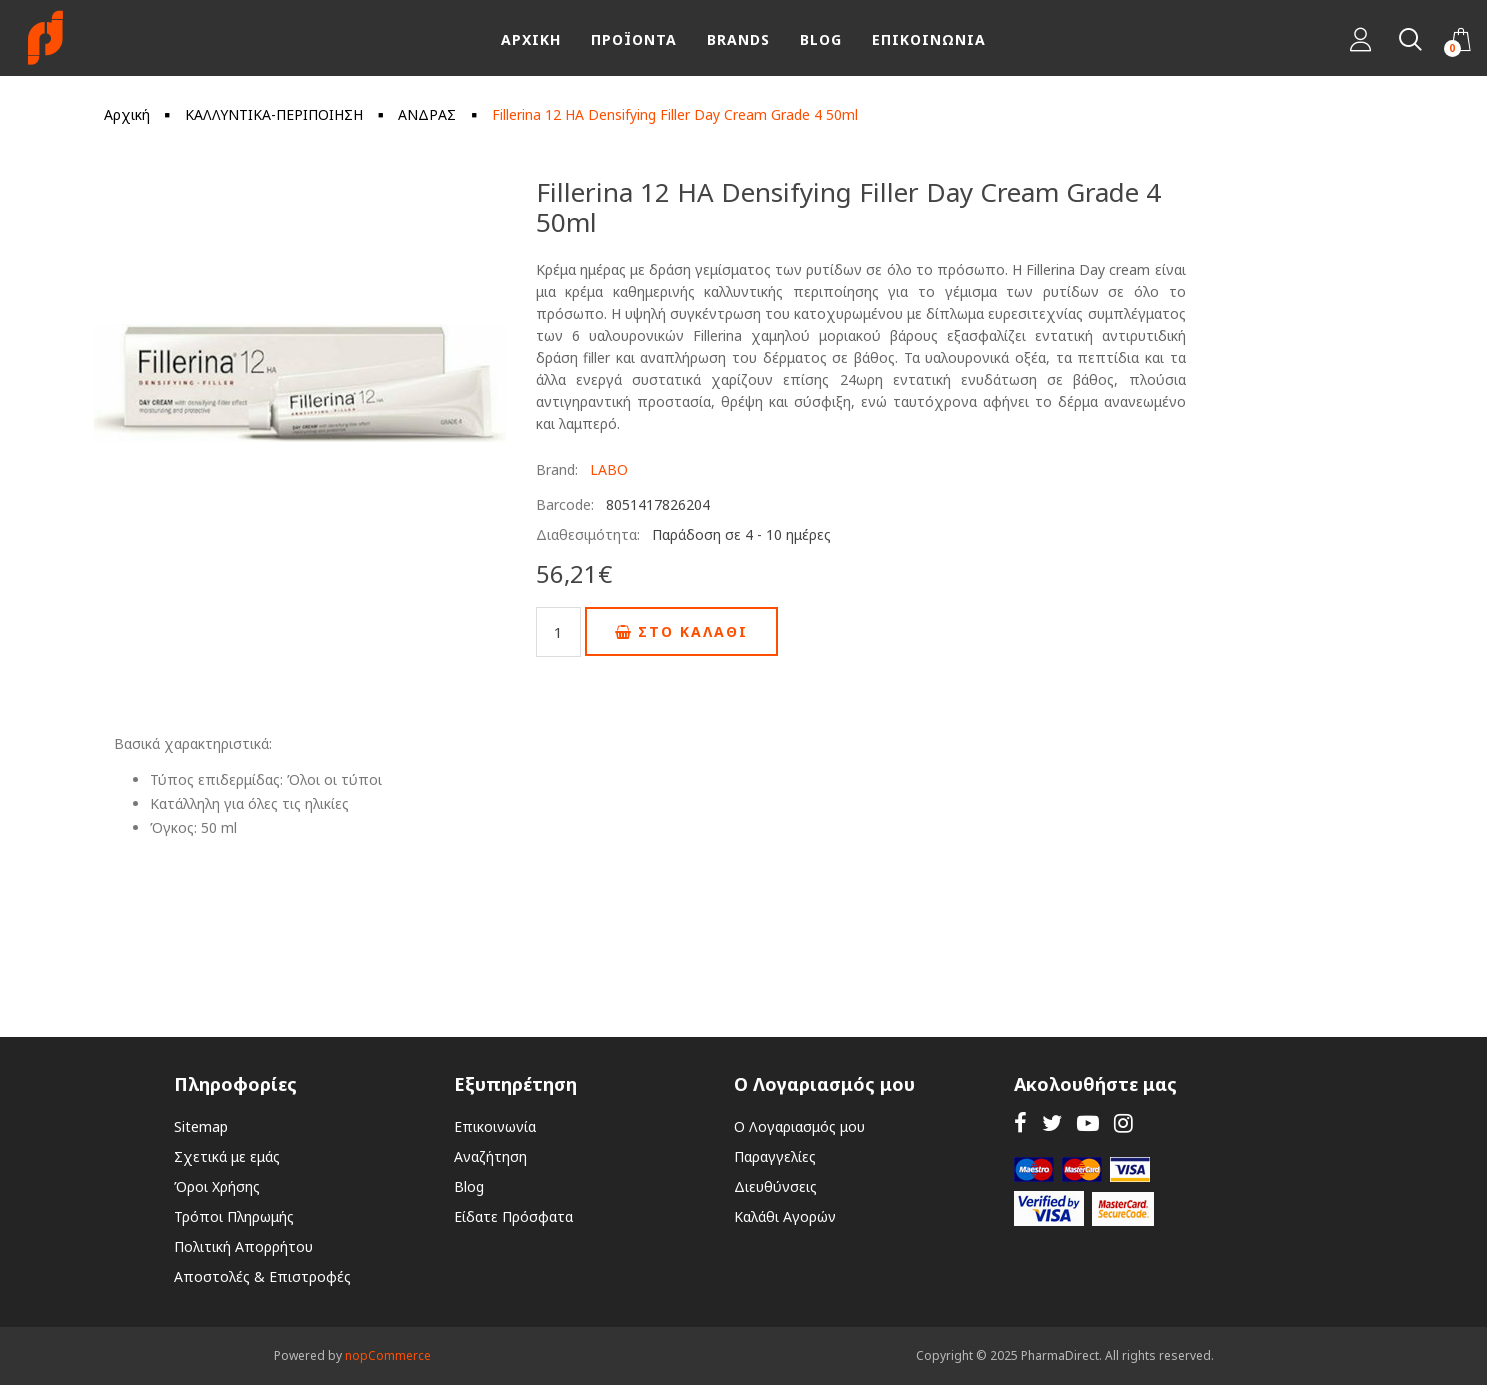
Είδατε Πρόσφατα (513, 1216)
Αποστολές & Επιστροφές (262, 1276)
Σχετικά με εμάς (227, 1156)
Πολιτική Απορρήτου (243, 1246)
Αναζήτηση (490, 1156)
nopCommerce (388, 1355)
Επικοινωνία (495, 1126)
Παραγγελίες (775, 1156)
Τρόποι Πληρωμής (234, 1216)
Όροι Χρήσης (217, 1186)
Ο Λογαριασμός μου (799, 1126)
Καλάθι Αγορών (785, 1216)
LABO (609, 469)
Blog (469, 1186)
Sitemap (201, 1126)
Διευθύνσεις (775, 1186)
